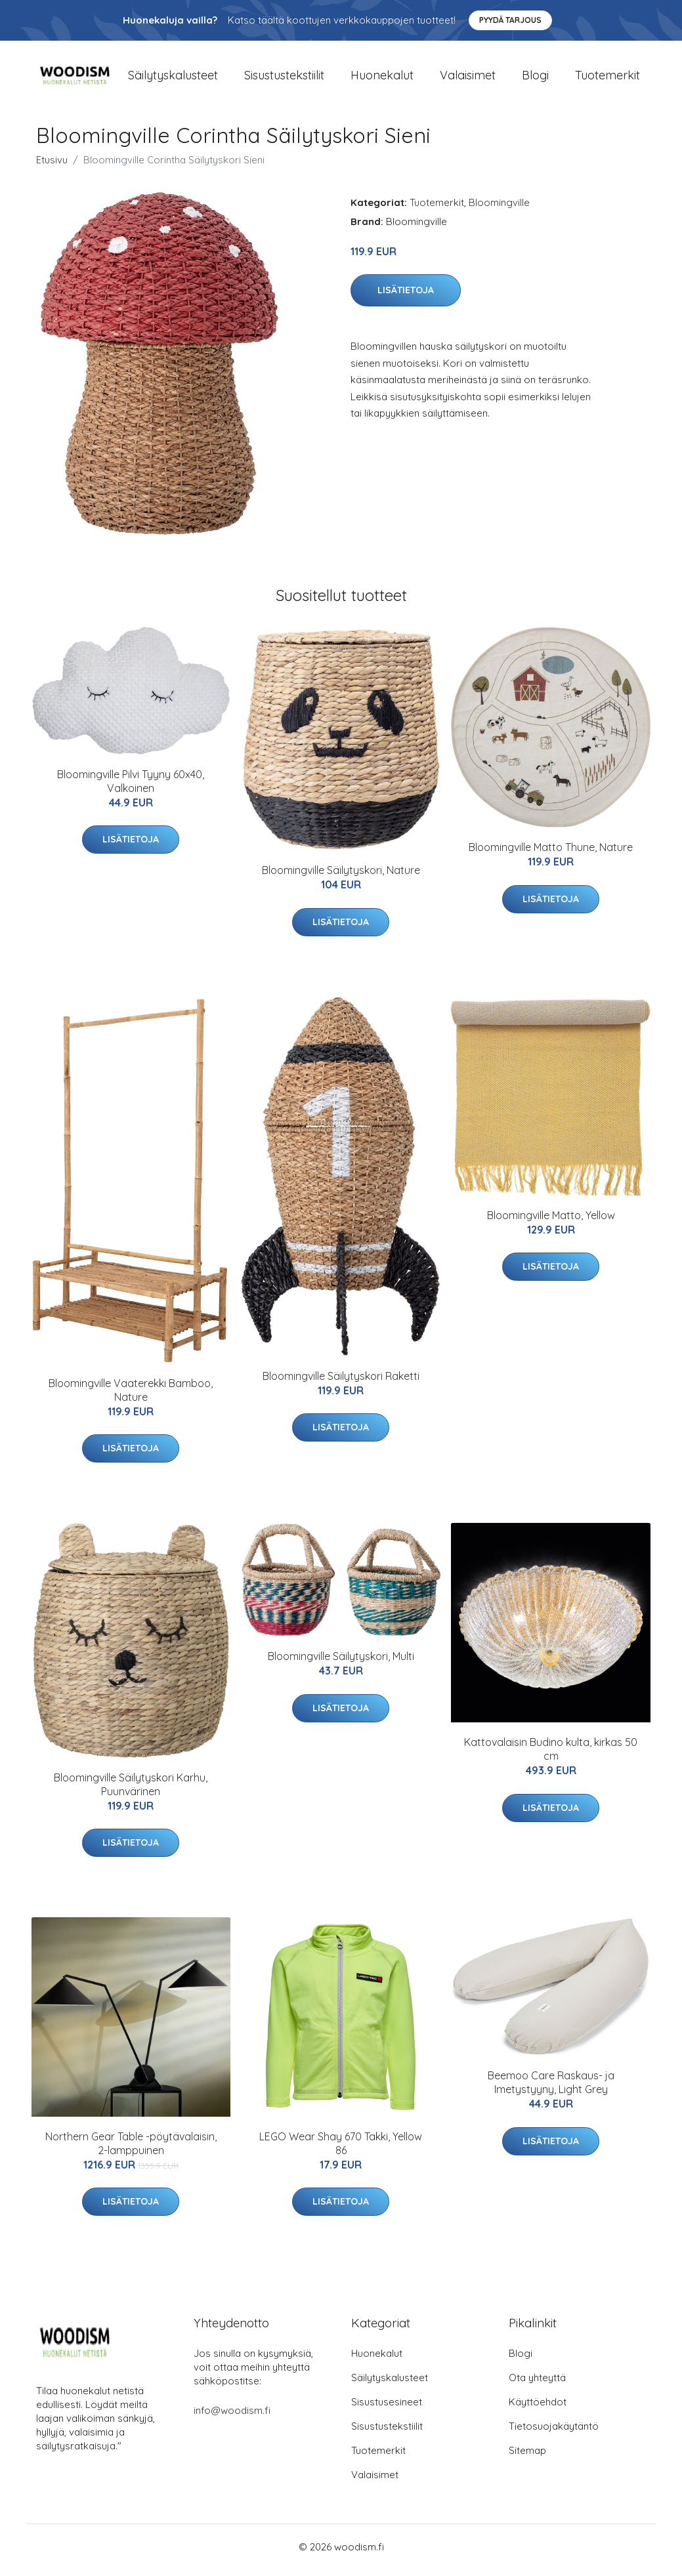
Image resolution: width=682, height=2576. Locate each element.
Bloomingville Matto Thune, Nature (551, 854)
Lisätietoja (405, 297)
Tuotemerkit (607, 78)
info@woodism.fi (232, 2417)
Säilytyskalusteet (173, 78)
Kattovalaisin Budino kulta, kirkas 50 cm (550, 1756)
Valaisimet (468, 78)
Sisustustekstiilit (284, 78)
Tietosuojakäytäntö (554, 2432)
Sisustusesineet (386, 2408)
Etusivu (52, 166)
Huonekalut (382, 78)
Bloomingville (499, 209)
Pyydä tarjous (510, 20)
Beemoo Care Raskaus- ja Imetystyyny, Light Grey (551, 2089)
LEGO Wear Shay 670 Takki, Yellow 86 (340, 2149)
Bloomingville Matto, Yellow (551, 1221)
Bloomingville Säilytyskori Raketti (341, 1382)
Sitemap (527, 2457)
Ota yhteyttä (537, 2384)
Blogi (535, 78)
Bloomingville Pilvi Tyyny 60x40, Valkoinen (130, 787)
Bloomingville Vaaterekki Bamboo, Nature (131, 1396)
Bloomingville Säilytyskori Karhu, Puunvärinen (130, 1790)
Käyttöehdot (537, 2408)
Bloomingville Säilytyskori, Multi (341, 1663)
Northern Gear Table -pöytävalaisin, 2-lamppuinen (131, 2149)
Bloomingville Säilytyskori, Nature (341, 877)
